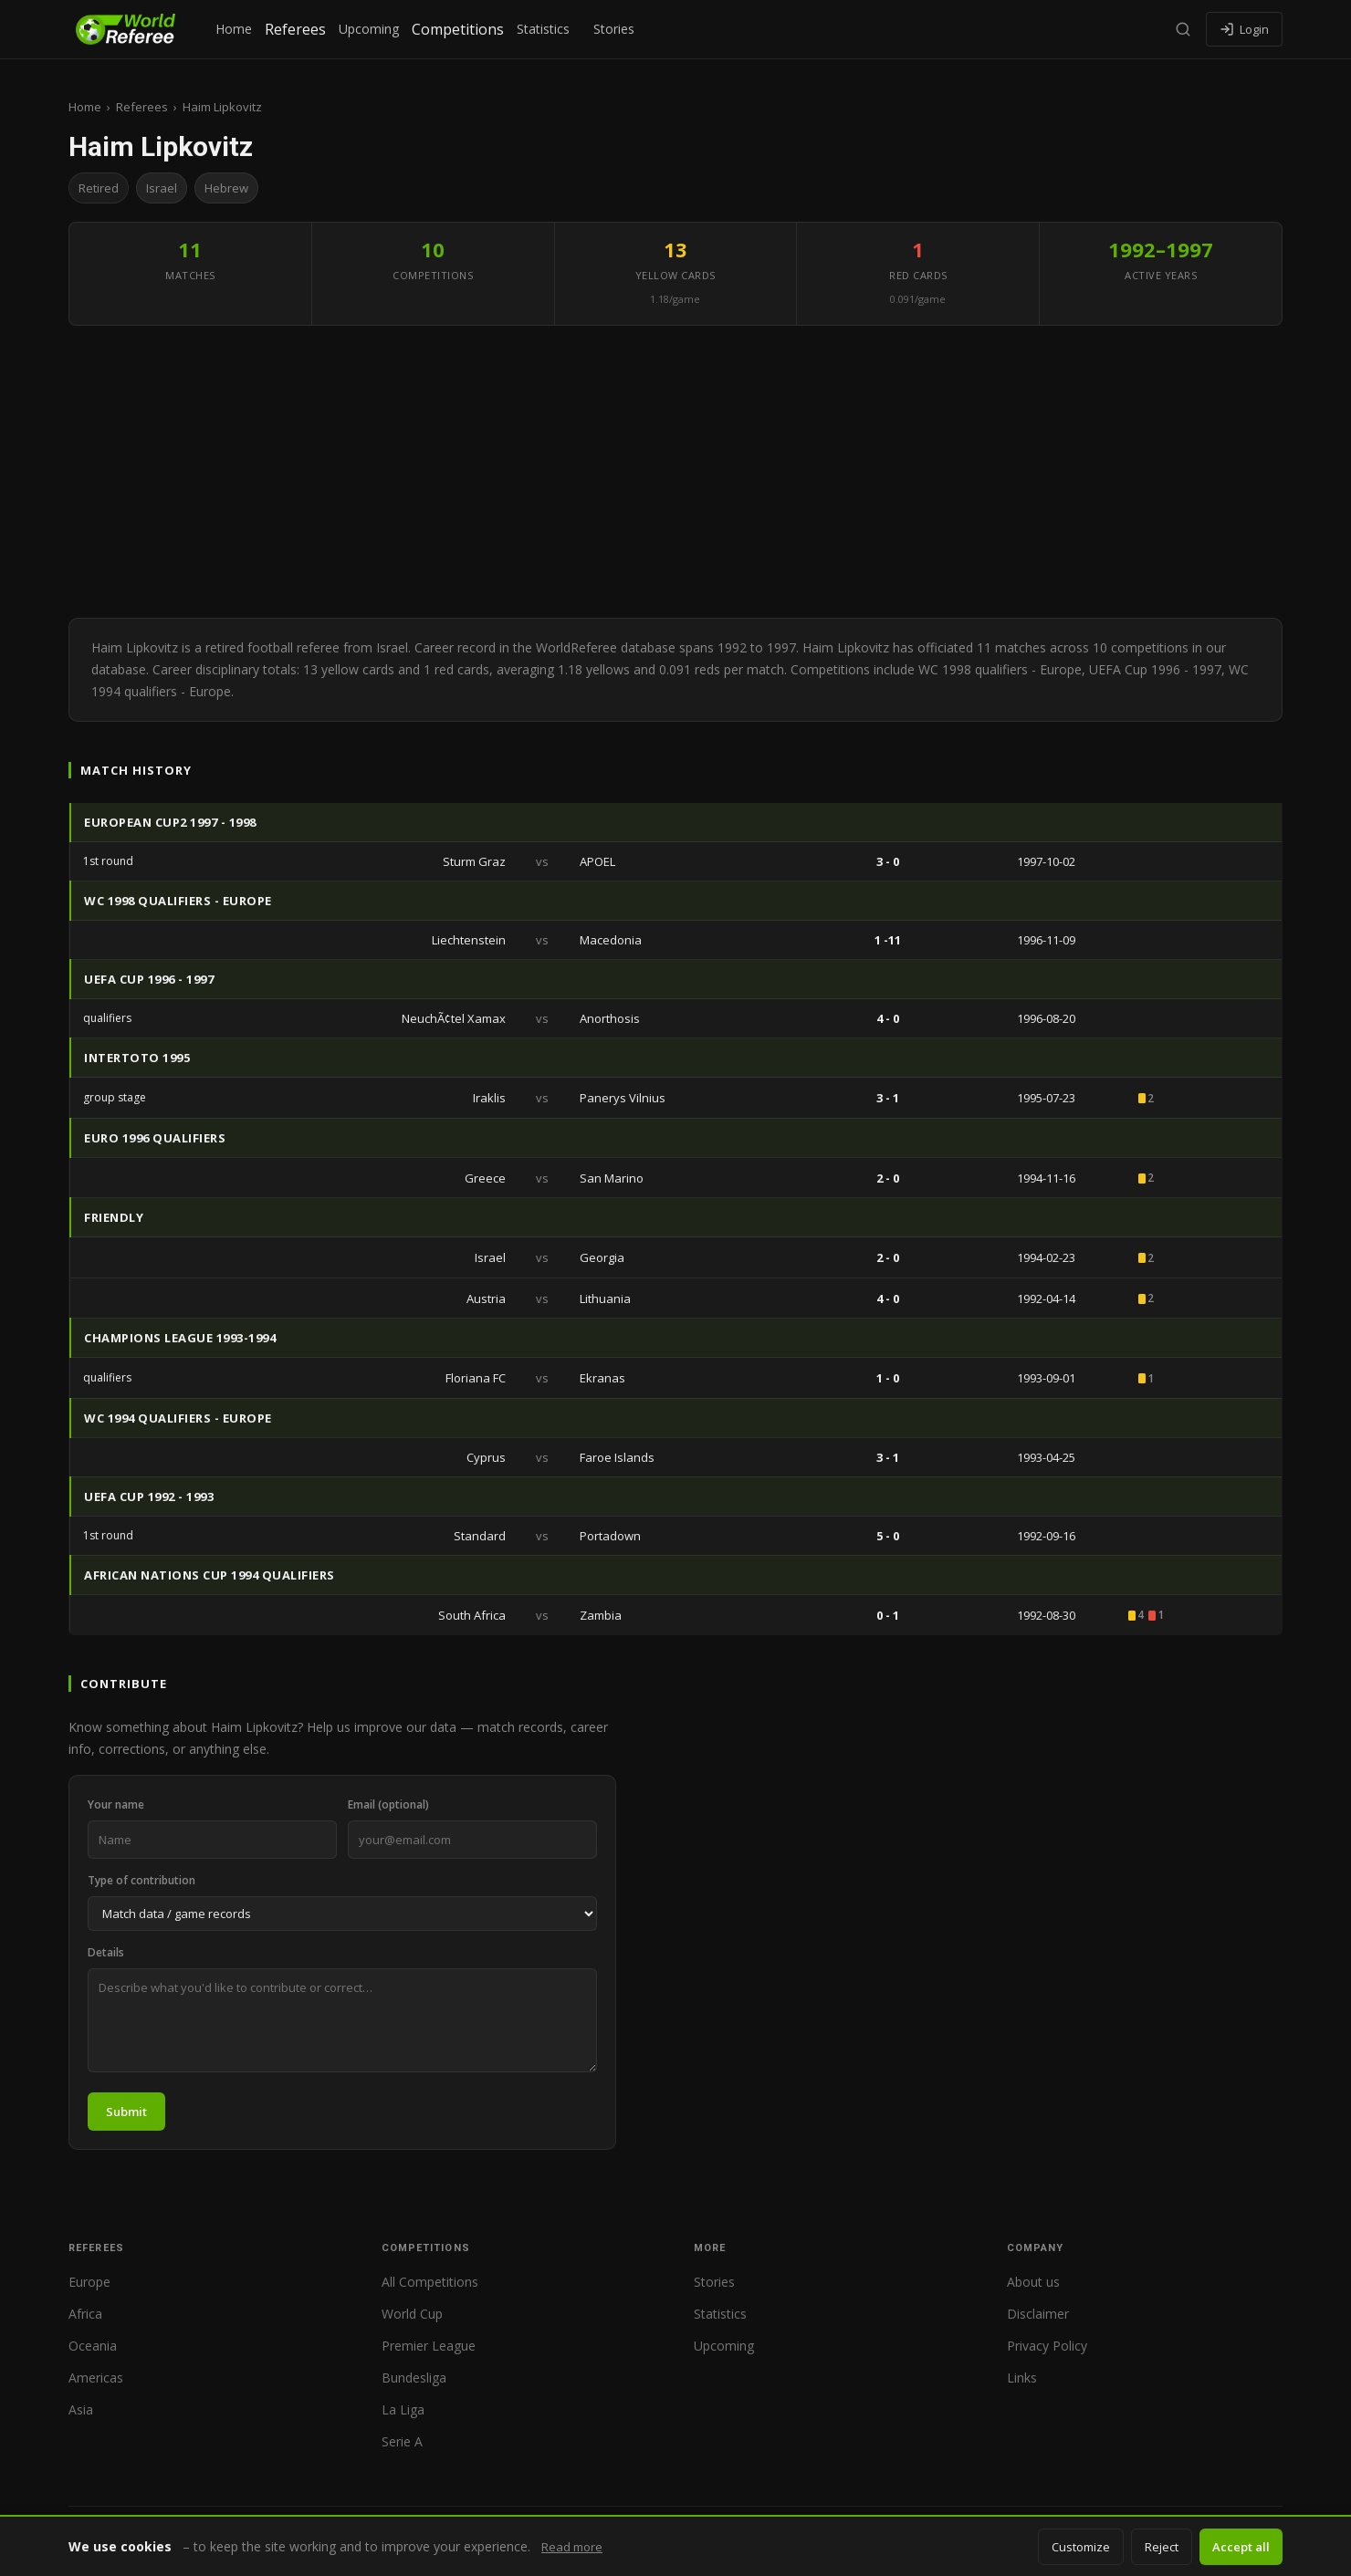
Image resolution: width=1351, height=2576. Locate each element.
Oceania (92, 2345)
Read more (571, 2547)
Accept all (1241, 2547)
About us (1033, 2281)
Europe (89, 2281)
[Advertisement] (675, 472)
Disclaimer (1038, 2313)
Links (1022, 2377)
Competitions (458, 29)
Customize (1081, 2547)
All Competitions (430, 2281)
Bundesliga (414, 2377)
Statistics (543, 28)
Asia (80, 2409)
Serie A (402, 2441)
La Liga (403, 2409)
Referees (295, 29)
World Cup (412, 2313)
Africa (85, 2313)
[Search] (1183, 29)
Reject (1161, 2547)
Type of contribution (141, 1880)
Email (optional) (388, 1804)
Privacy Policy (1047, 2345)
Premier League (429, 2345)
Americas (95, 2377)
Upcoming (369, 28)
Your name (116, 1804)
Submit (126, 2111)
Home (233, 28)
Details (106, 1952)
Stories (613, 28)
